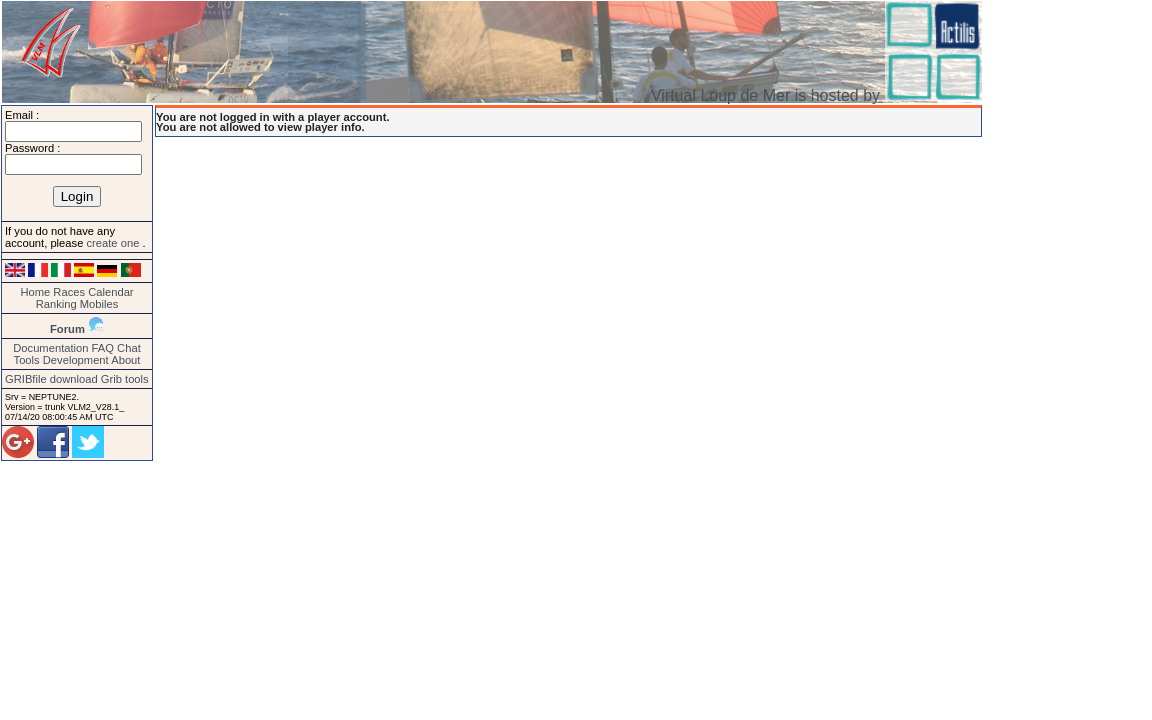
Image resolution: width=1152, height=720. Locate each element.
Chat (129, 348)
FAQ (103, 348)
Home (35, 292)
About (125, 360)
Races (69, 292)
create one (114, 243)
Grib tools (125, 379)
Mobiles (99, 304)
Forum (67, 329)
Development (76, 360)
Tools (27, 360)
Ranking (56, 304)
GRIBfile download (51, 379)
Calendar (110, 292)
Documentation (50, 348)
